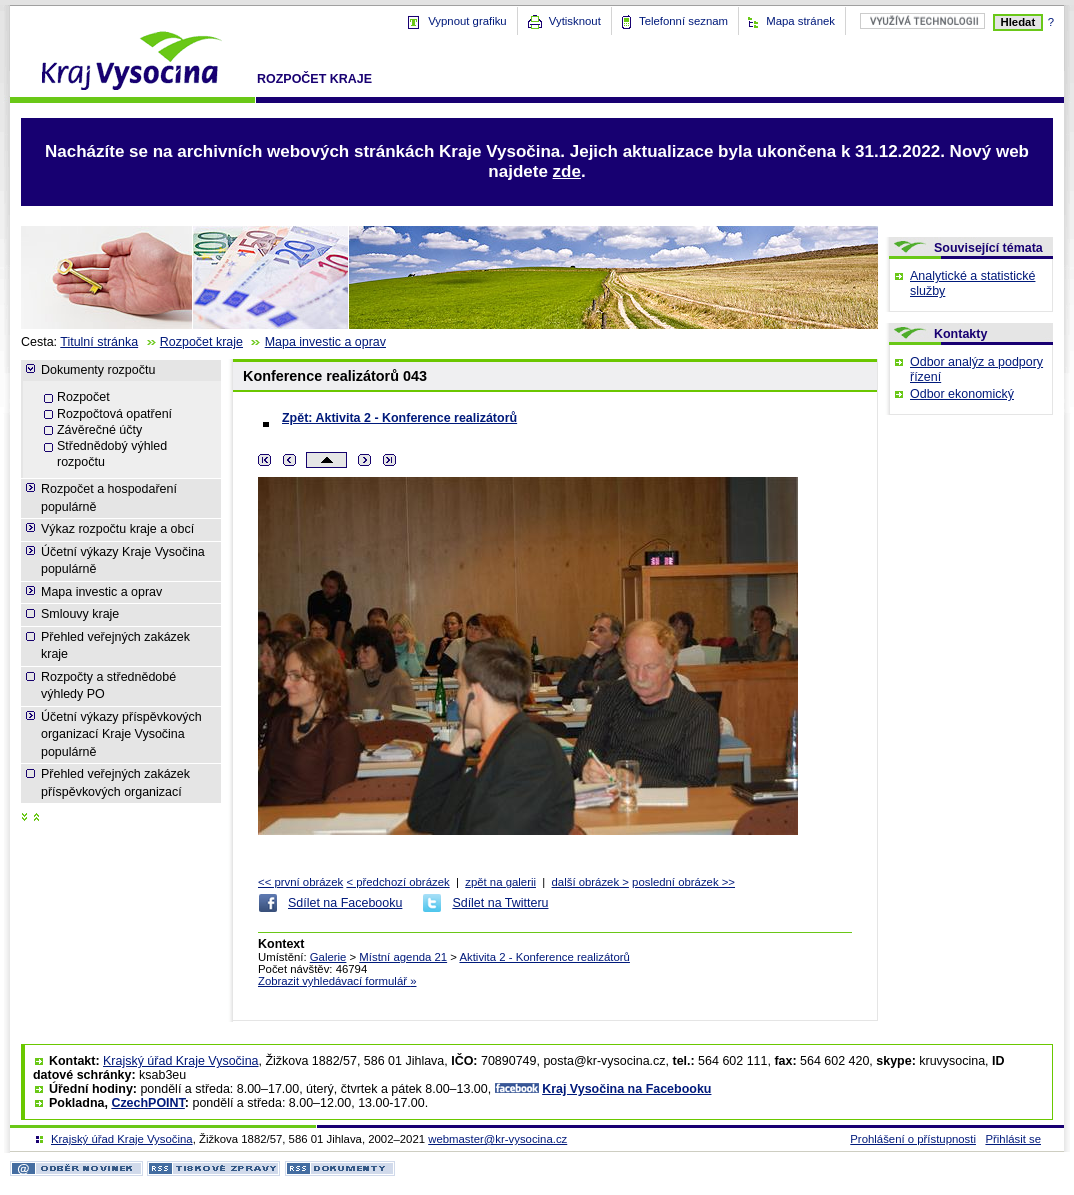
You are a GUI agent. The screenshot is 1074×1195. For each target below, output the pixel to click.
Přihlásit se (1013, 1139)
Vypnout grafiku (467, 21)
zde (567, 171)
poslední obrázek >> (683, 882)
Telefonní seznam (683, 21)
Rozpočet (83, 397)
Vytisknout (575, 21)
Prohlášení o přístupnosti (913, 1139)
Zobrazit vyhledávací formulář (337, 981)
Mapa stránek (800, 21)
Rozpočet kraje (314, 79)
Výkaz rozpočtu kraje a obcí (117, 529)
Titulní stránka (99, 342)
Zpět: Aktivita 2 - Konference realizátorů (399, 418)
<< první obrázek (300, 882)
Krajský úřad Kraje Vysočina (180, 1061)
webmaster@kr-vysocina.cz (497, 1139)
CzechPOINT (147, 1103)
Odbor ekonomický (962, 394)
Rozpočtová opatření (114, 414)
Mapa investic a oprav (325, 342)
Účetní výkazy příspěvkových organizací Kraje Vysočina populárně (121, 734)
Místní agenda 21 (403, 957)
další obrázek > (590, 882)
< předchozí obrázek (397, 882)
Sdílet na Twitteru (500, 903)
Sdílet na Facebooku (345, 903)
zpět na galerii (500, 882)
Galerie (328, 957)
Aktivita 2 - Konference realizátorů (544, 957)
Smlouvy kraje (80, 614)
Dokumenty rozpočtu (98, 370)
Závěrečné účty (99, 430)
